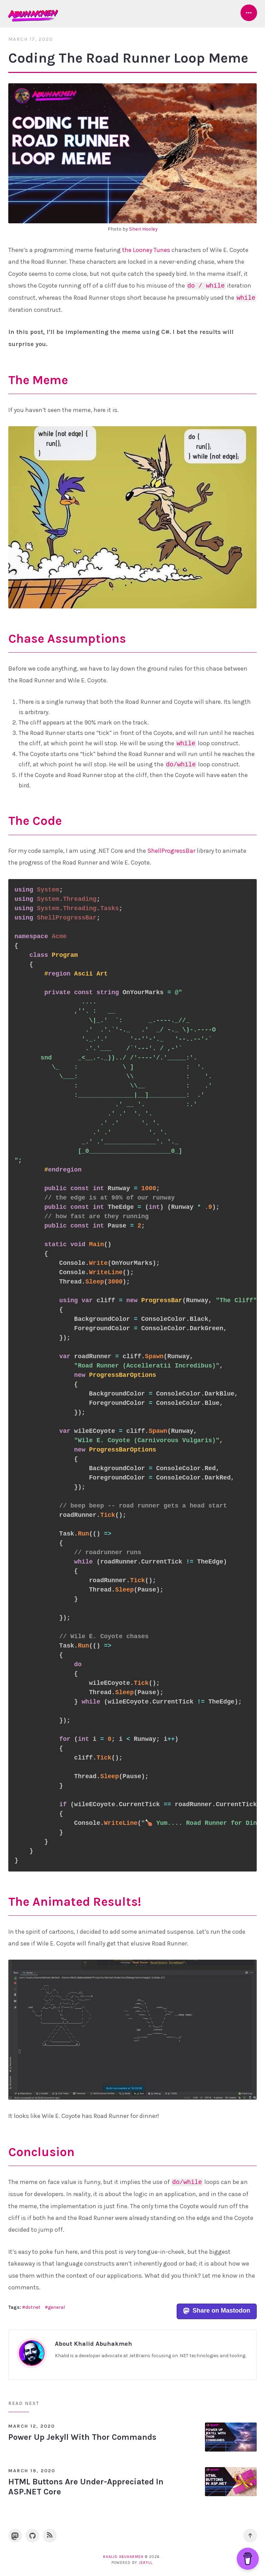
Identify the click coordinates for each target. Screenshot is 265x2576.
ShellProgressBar (171, 851)
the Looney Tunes (146, 250)
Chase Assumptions (67, 638)
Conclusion (41, 2152)
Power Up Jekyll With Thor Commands (82, 2437)
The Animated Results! (74, 1901)
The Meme (38, 380)
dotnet (32, 2307)
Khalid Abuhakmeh (123, 2557)
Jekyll (146, 2562)
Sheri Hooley (143, 229)
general (56, 2307)
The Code (35, 820)
